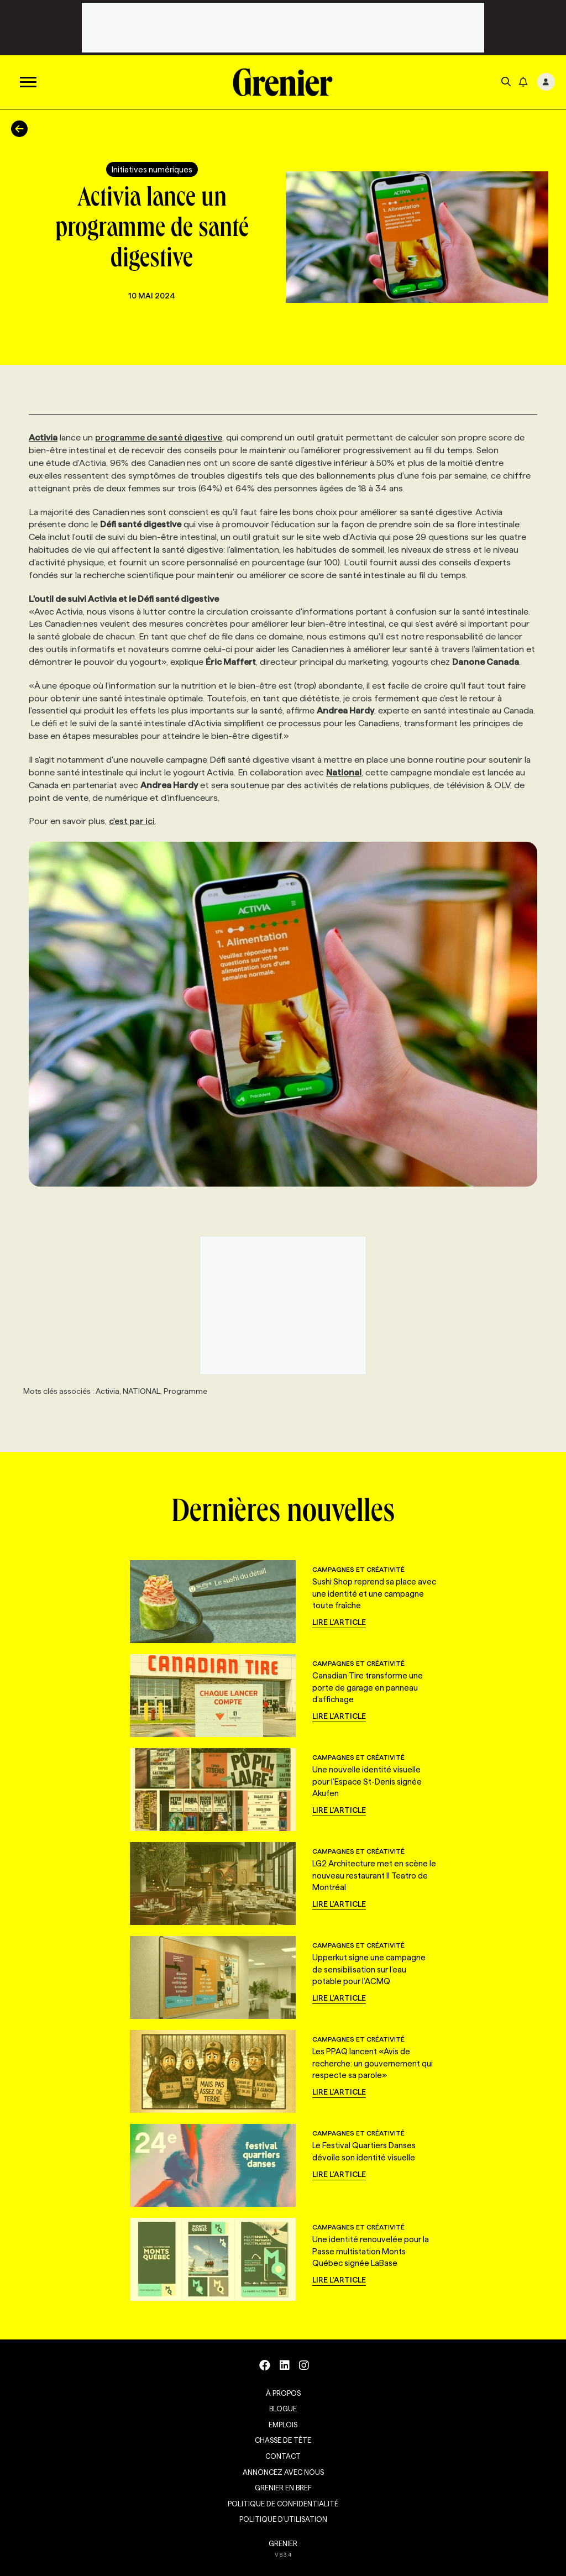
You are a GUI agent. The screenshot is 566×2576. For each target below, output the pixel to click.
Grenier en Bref (283, 2487)
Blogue (283, 2408)
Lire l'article (339, 1622)
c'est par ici (132, 821)
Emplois (283, 2424)
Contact (283, 2456)
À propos (283, 2393)
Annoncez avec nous (283, 2472)
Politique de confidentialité (283, 2503)
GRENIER (283, 2543)
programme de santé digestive (158, 437)
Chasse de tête (283, 2440)
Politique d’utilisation (283, 2519)
